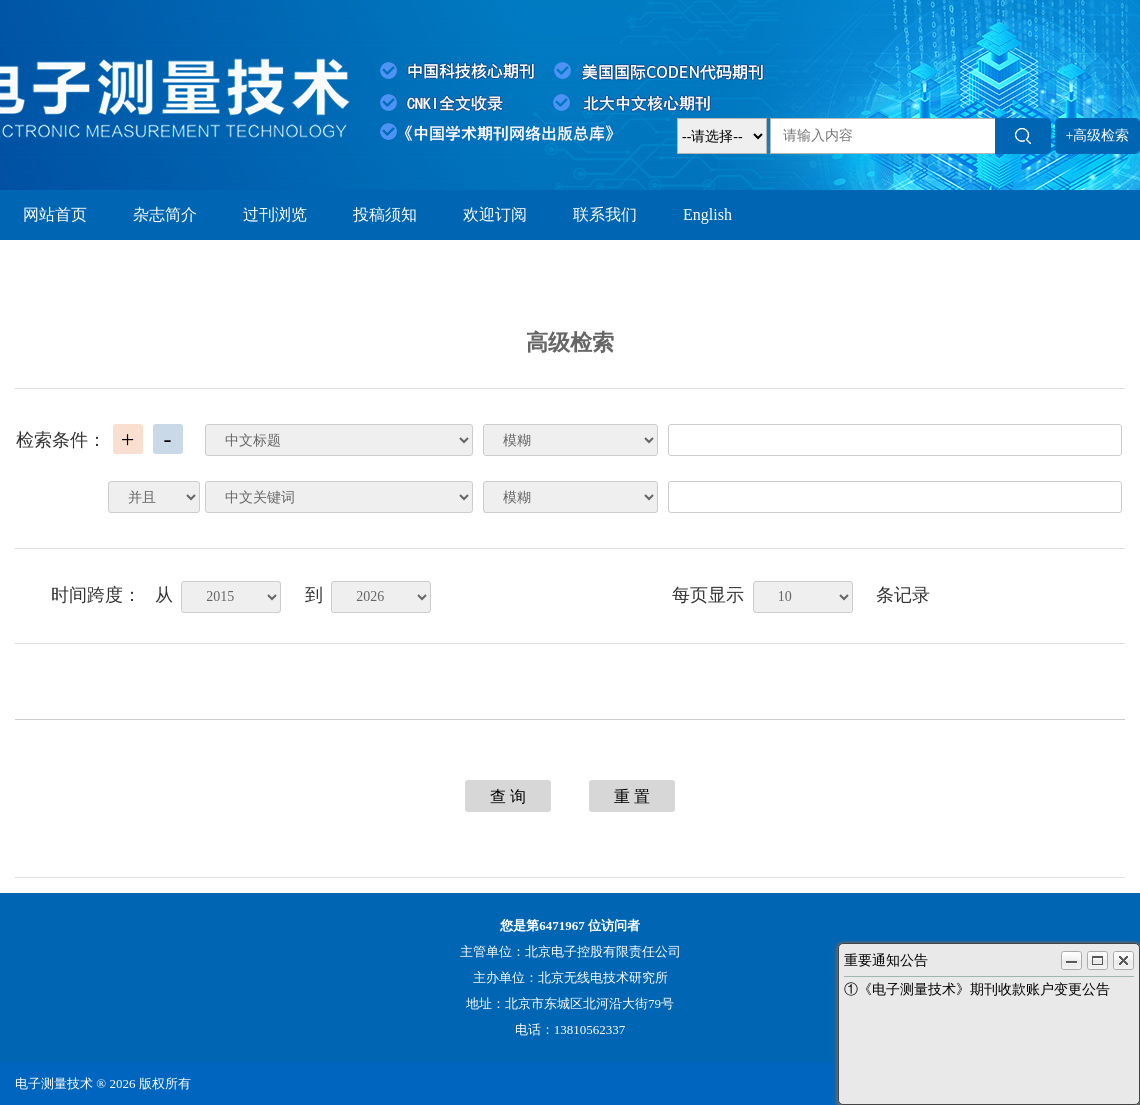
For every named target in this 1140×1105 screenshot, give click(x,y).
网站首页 (55, 214)
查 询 (508, 796)
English (707, 214)
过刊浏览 (275, 214)
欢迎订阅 (495, 214)
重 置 (632, 796)
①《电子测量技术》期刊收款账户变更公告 (977, 989)
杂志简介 (165, 214)
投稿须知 (385, 214)
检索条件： (61, 440)
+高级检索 (1098, 135)
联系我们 (605, 214)
